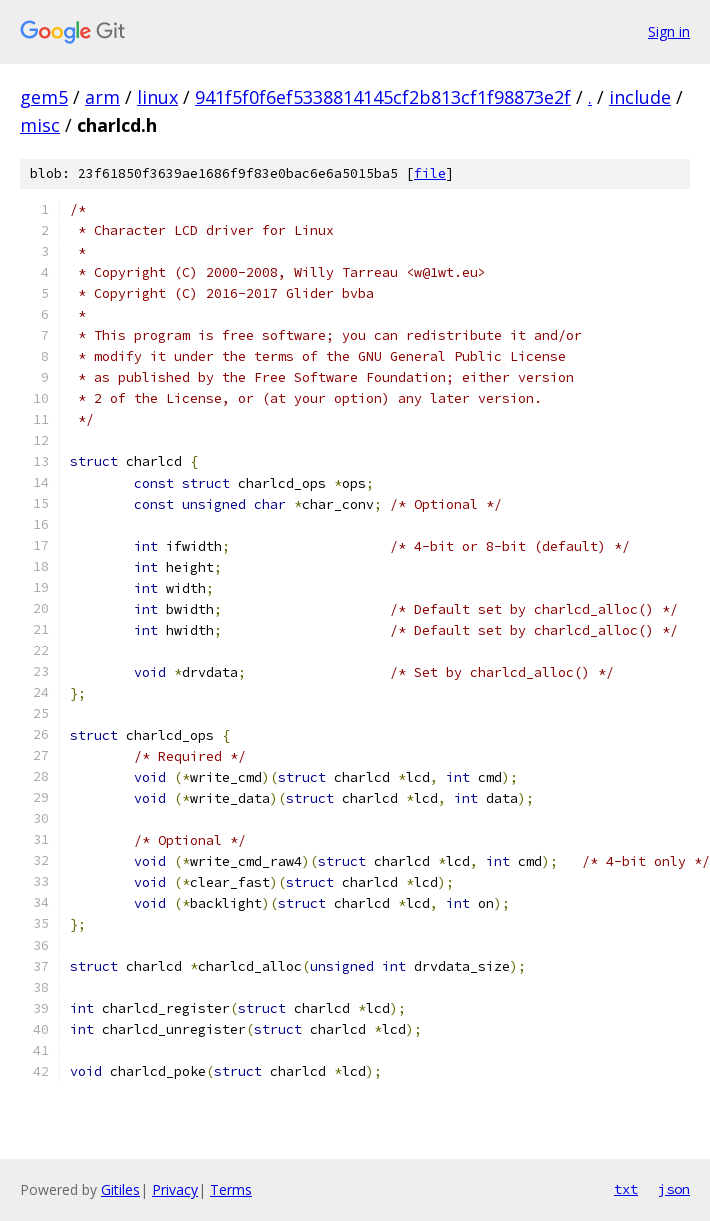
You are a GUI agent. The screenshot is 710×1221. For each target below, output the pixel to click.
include (640, 97)
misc (40, 125)
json (674, 1189)
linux (157, 97)
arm (102, 97)
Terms (231, 1189)
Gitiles (120, 1189)
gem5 (44, 97)
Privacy (175, 1189)
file (430, 173)
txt (626, 1189)
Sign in (669, 31)
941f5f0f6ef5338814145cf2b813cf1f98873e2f (383, 97)
